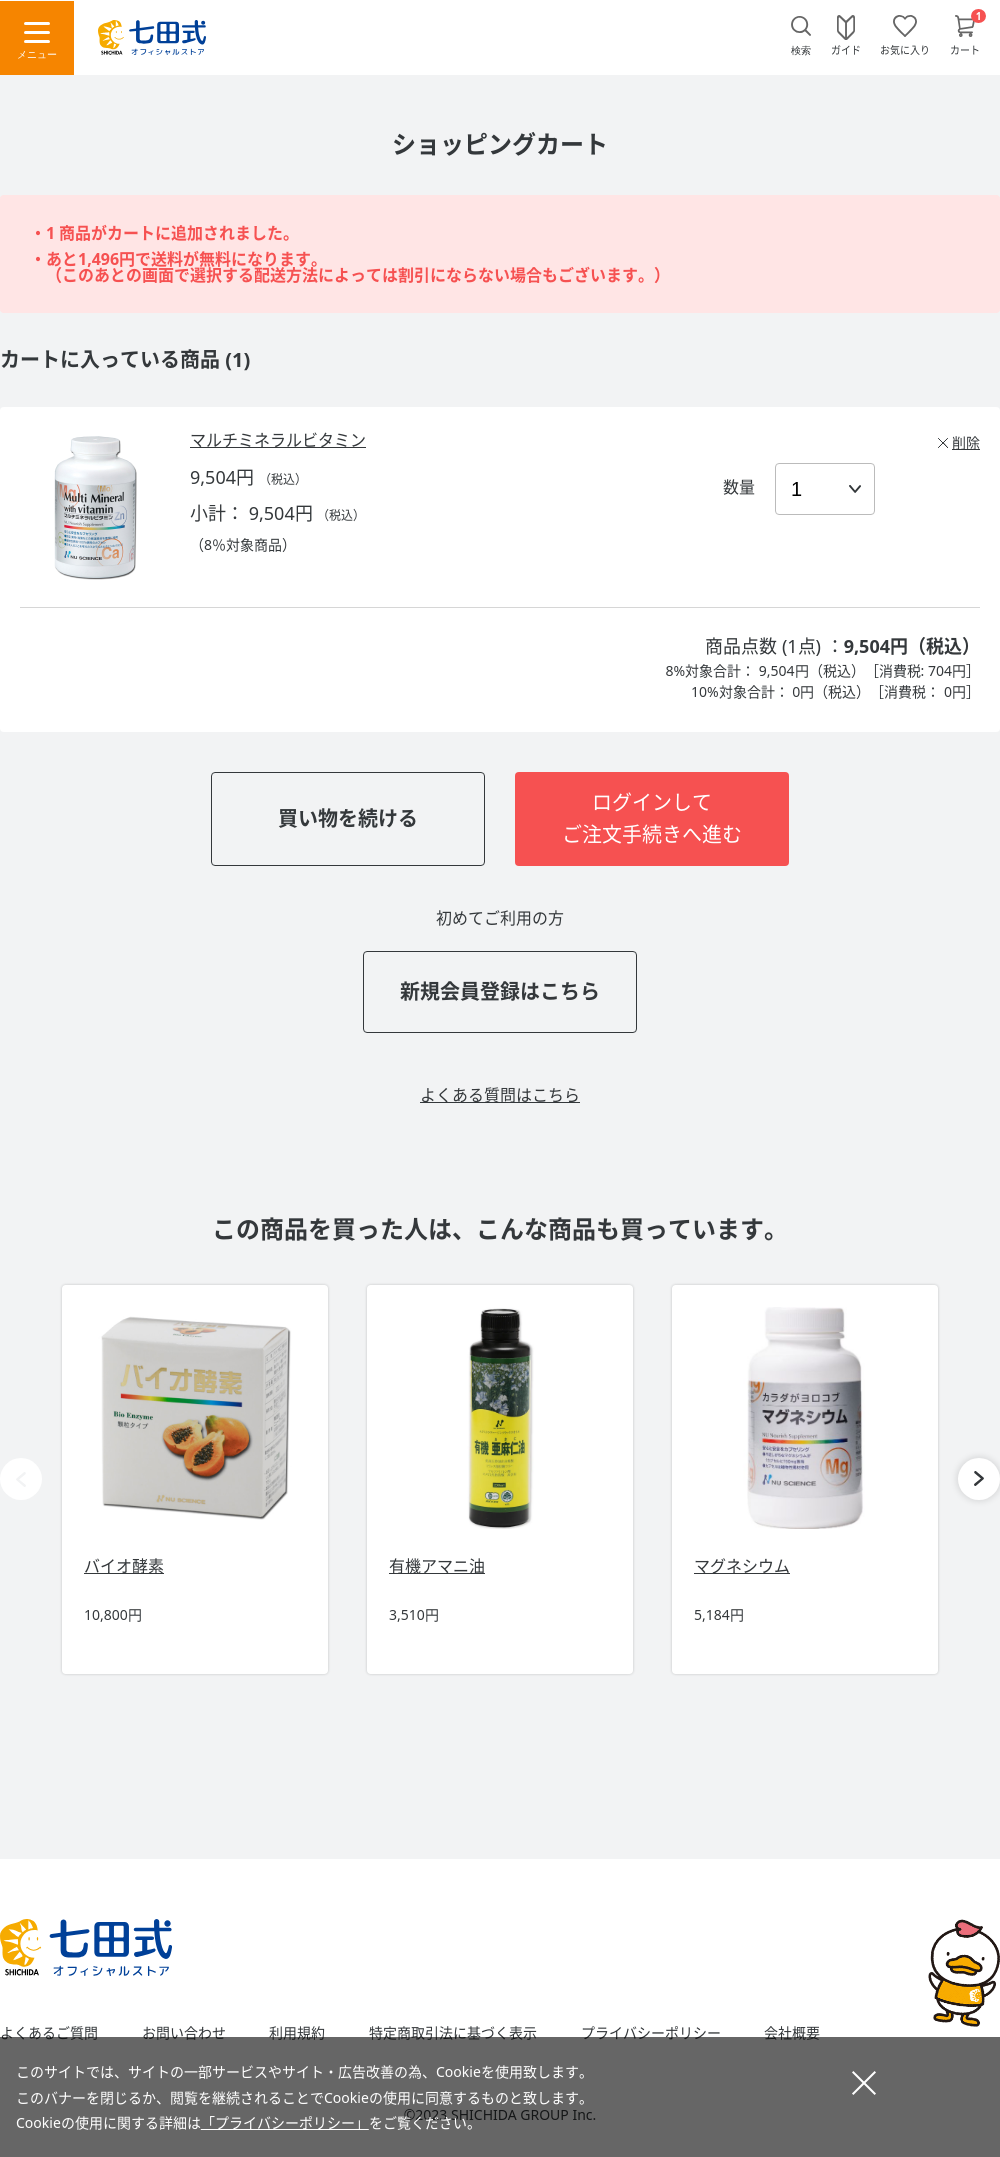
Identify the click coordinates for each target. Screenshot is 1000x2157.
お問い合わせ (184, 2033)
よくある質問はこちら (500, 1095)
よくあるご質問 (49, 2033)
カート (965, 49)
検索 (801, 50)
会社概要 (792, 2033)
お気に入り (905, 49)
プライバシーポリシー (651, 2033)
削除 (966, 442)
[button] (979, 1479)
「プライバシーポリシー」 (285, 2122)
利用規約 (297, 2033)
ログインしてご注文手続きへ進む (652, 818)
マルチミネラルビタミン (278, 440)
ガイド (846, 49)
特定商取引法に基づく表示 (453, 2033)
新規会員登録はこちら (500, 991)
